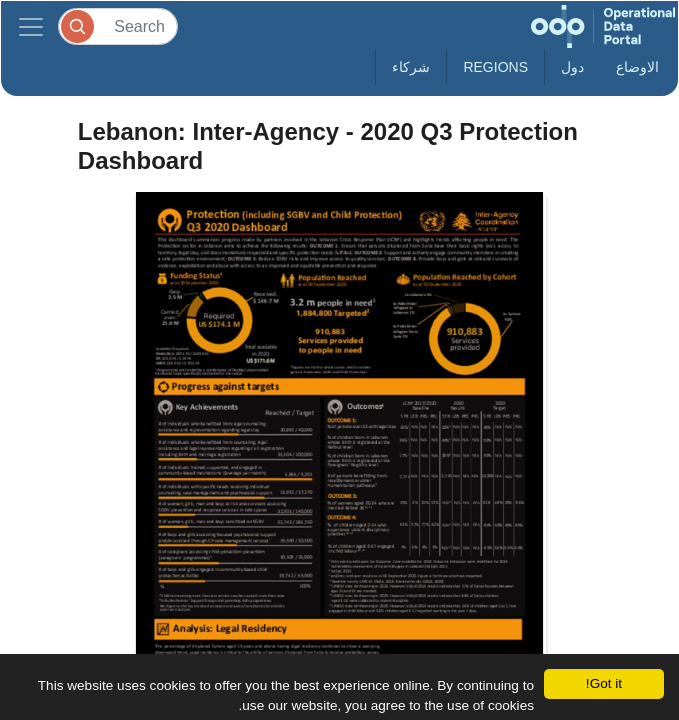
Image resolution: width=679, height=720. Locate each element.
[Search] (118, 26)
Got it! (604, 683)
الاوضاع (637, 67)
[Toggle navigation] (31, 26)
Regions (495, 67)
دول (572, 67)
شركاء (411, 67)
